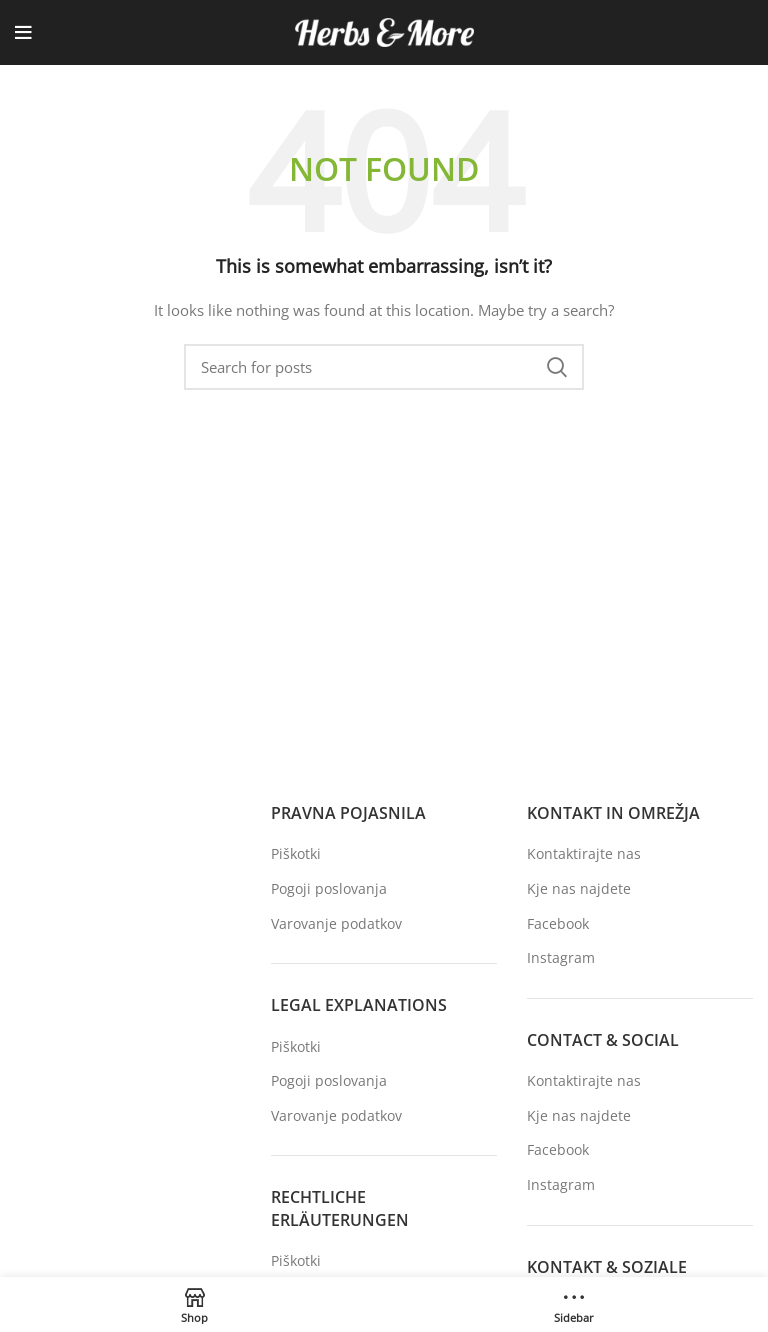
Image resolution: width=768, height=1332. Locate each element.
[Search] (384, 367)
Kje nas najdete (579, 888)
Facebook (558, 923)
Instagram (561, 957)
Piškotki (296, 853)
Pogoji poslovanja (329, 888)
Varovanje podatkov (336, 923)
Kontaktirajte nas (584, 853)
